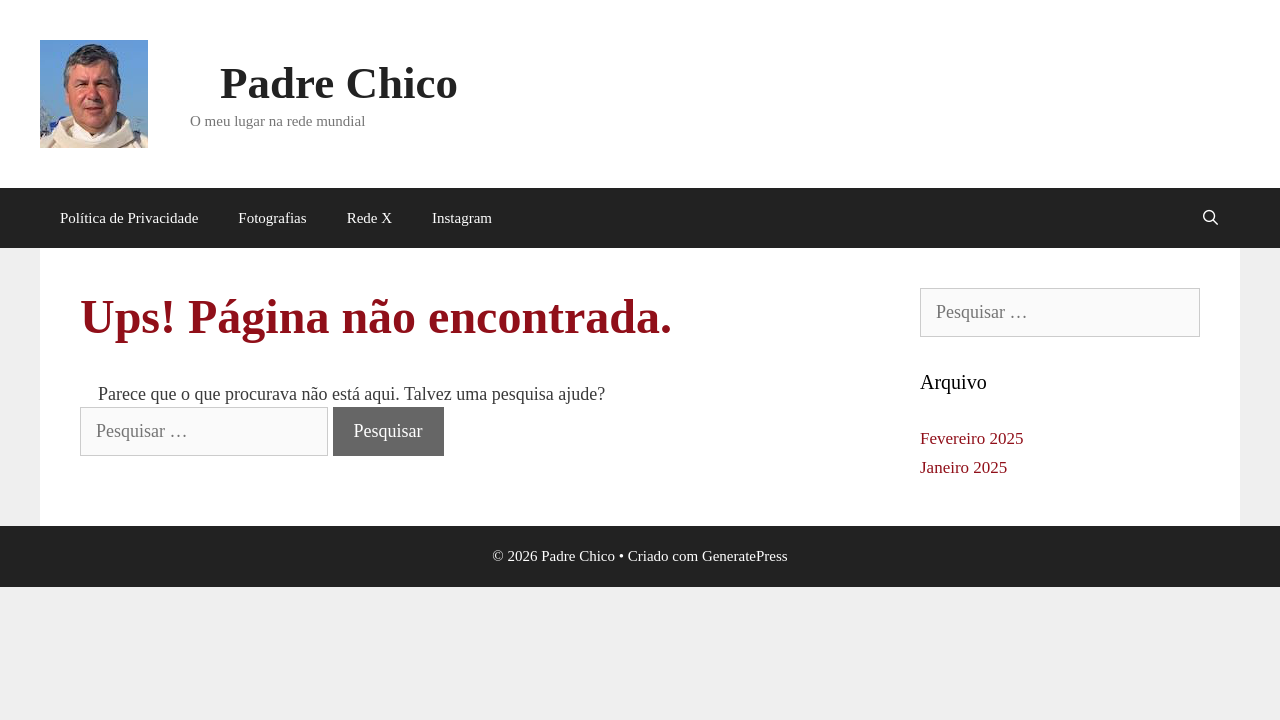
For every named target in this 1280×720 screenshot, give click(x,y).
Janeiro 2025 (963, 467)
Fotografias (272, 218)
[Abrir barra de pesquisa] (1210, 218)
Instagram (462, 218)
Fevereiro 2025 (971, 438)
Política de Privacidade (129, 218)
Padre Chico (339, 83)
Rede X (369, 218)
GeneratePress (745, 556)
